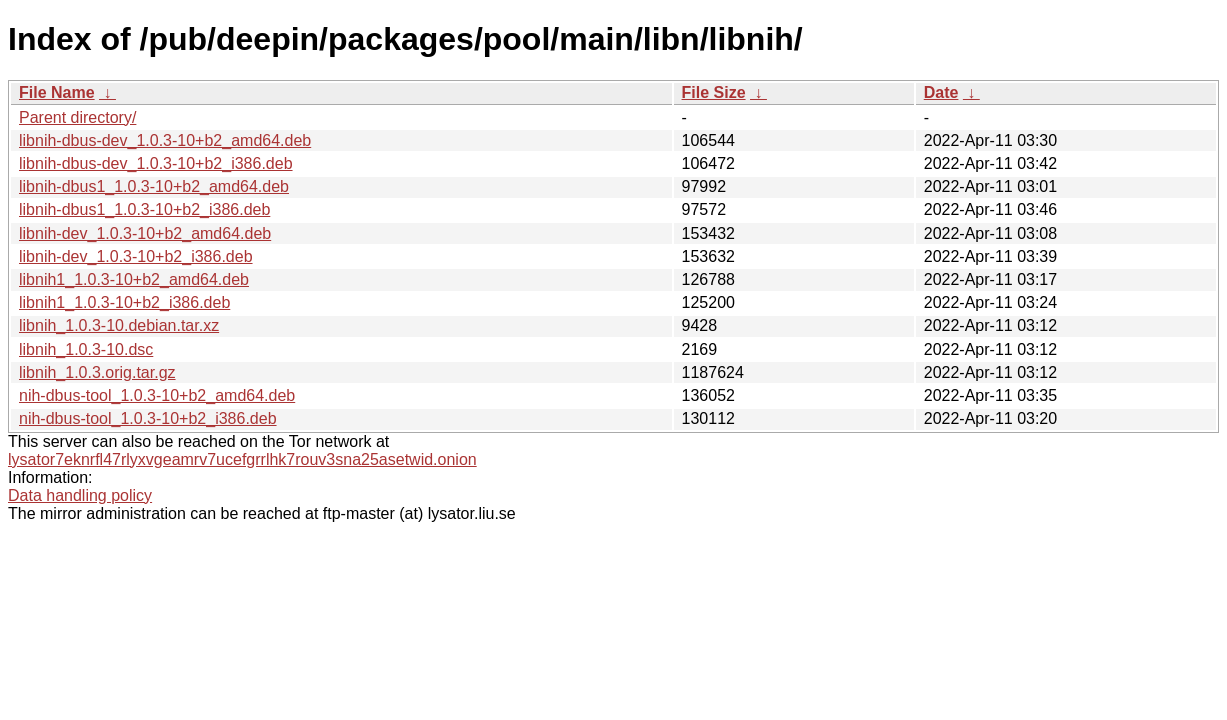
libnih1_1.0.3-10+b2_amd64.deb (134, 279)
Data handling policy (80, 495)
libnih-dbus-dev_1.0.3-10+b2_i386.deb (156, 163)
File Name (57, 92)
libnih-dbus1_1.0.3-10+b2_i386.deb (144, 209)
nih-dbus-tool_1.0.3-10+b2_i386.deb (148, 418)
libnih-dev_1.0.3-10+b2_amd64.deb (145, 233)
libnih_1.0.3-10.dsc (86, 349)
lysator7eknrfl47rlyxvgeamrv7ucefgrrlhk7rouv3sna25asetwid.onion (242, 459)
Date (941, 92)
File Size (714, 92)
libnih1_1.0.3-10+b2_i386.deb (124, 302)
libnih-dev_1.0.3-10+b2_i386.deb (136, 256)
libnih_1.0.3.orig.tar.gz (97, 372)
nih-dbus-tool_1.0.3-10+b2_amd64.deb (157, 395)
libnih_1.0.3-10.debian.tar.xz (119, 325)
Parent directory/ (77, 117)
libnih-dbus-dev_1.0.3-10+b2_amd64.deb (165, 140)
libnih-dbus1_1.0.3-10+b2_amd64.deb (154, 186)
